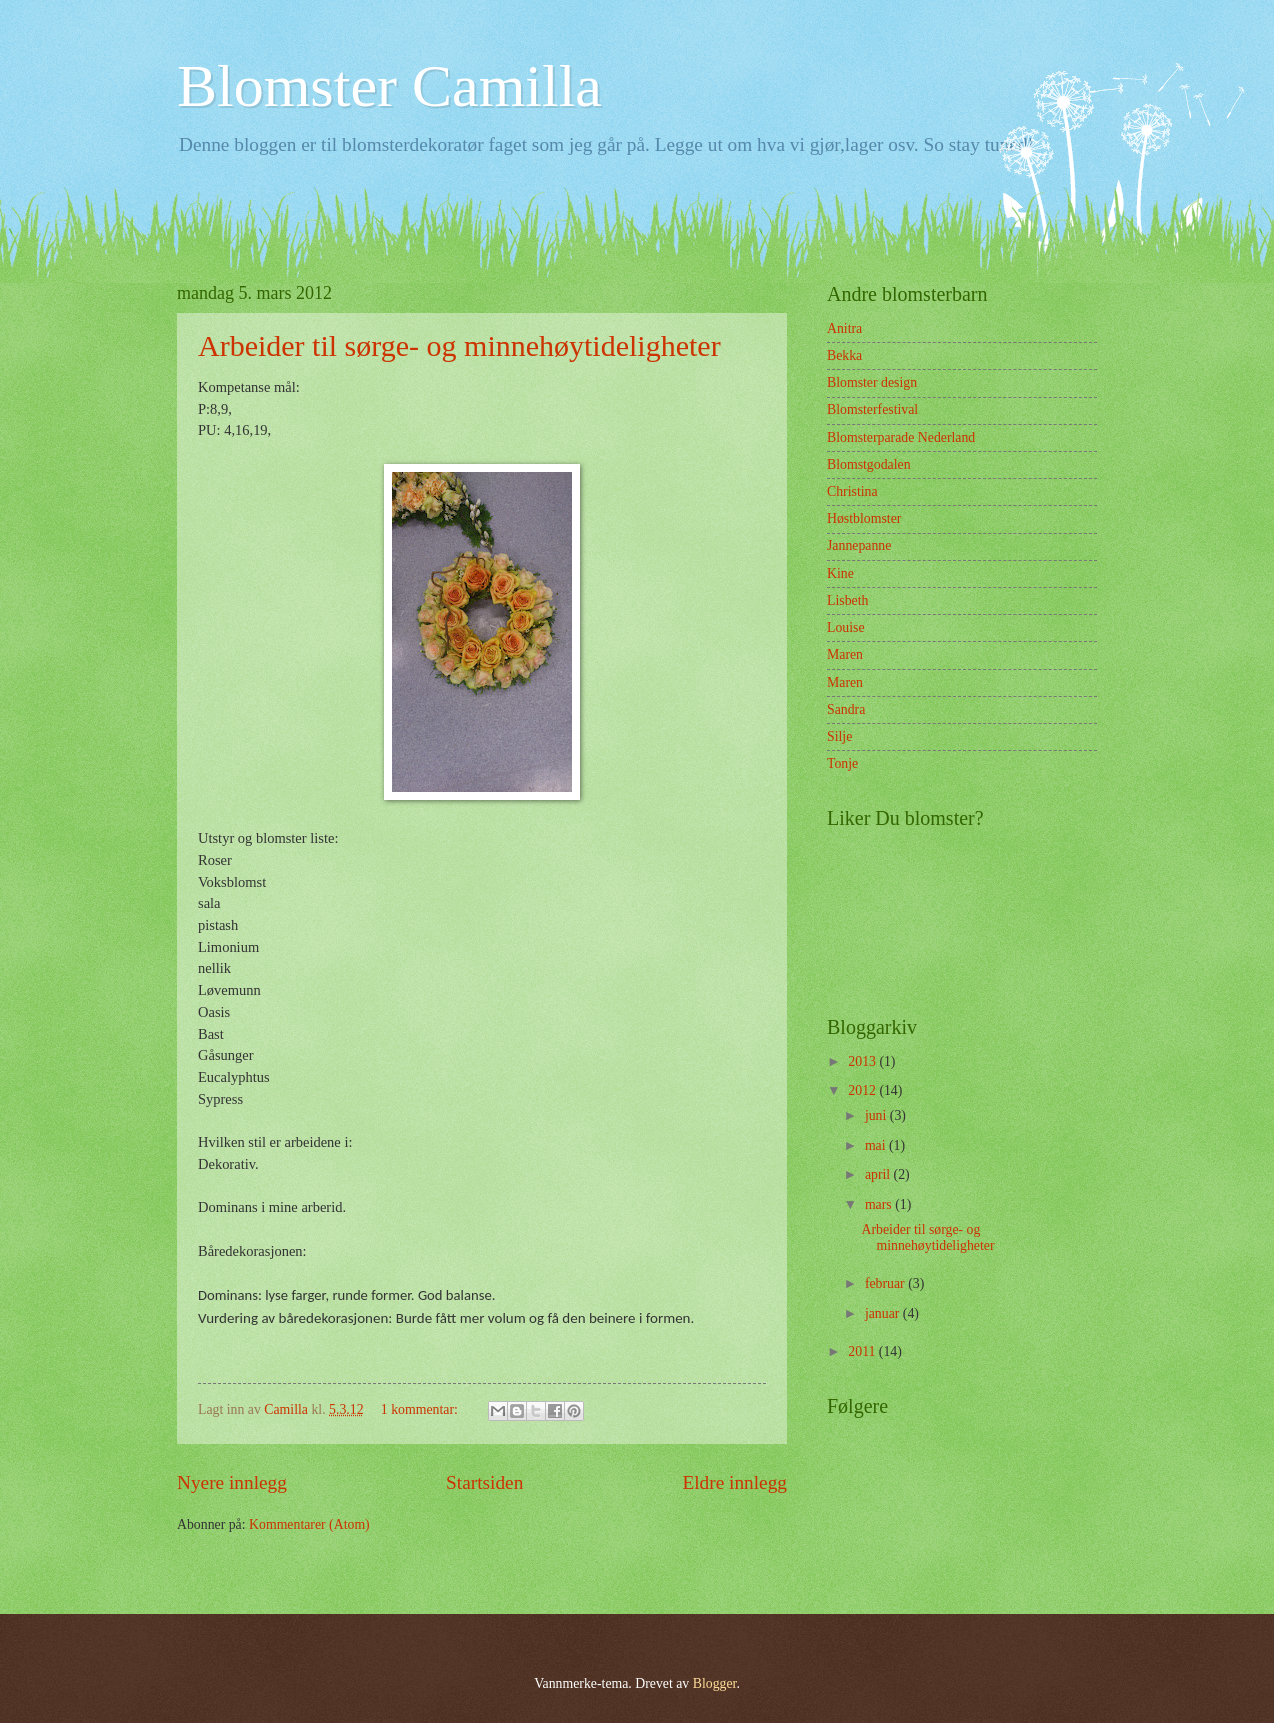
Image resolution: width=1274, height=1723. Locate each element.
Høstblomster (864, 518)
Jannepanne (859, 545)
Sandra (846, 709)
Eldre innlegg (734, 1482)
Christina (852, 491)
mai (877, 1145)
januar (884, 1313)
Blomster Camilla (389, 86)
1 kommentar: (421, 1409)
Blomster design (872, 382)
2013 (863, 1061)
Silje (839, 736)
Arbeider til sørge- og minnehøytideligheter (459, 345)
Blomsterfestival (872, 409)
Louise (846, 627)
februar (886, 1283)
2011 (863, 1351)
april (879, 1174)
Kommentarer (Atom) (309, 1524)
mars (880, 1204)
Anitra (844, 328)
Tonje (842, 763)
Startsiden (484, 1482)
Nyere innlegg (232, 1482)
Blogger (715, 1683)
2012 (863, 1090)
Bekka (844, 355)
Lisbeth (847, 600)
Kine (840, 573)
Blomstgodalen (869, 464)
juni (877, 1115)
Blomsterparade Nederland (901, 437)
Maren (845, 654)
